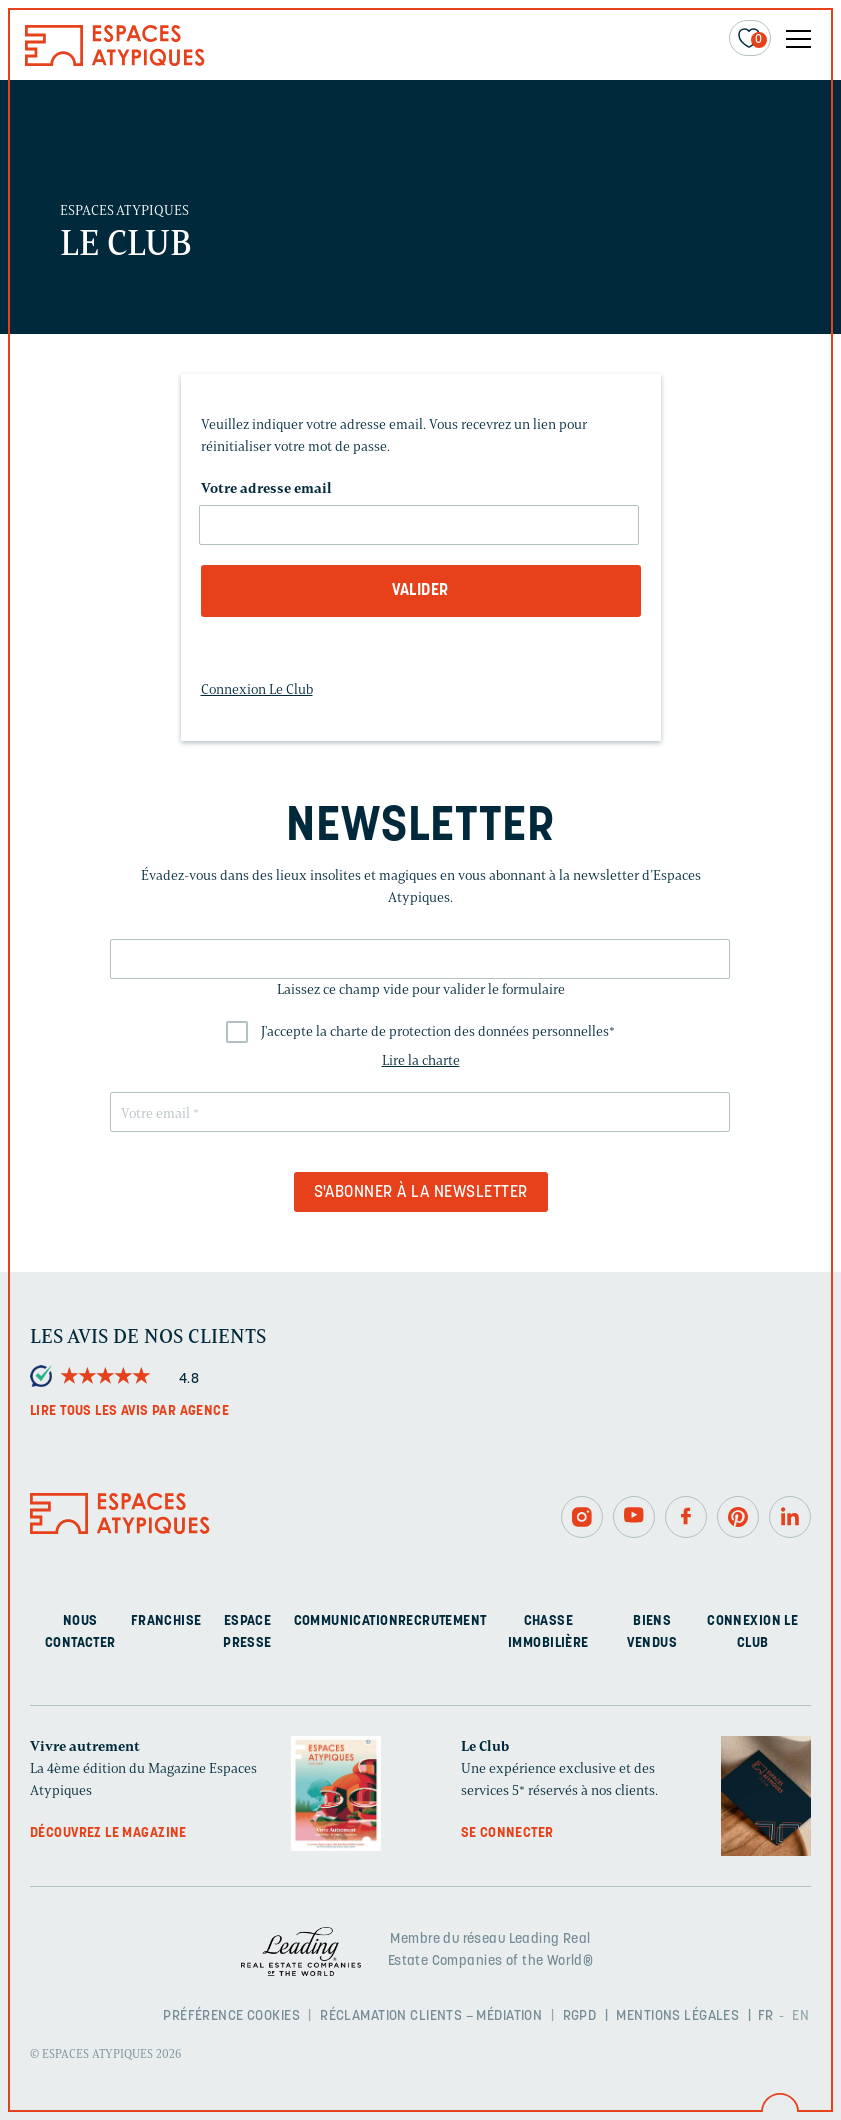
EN (800, 2016)
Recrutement (442, 1621)
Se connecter (507, 1833)
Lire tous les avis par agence (129, 1411)
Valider (420, 591)
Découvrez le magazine (108, 1833)
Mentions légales (677, 2016)
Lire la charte (421, 1060)
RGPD (580, 2016)
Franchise (166, 1621)
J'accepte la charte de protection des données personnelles (438, 1031)
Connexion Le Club (257, 689)
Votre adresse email (266, 488)
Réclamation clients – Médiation (431, 2016)
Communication (346, 1621)
